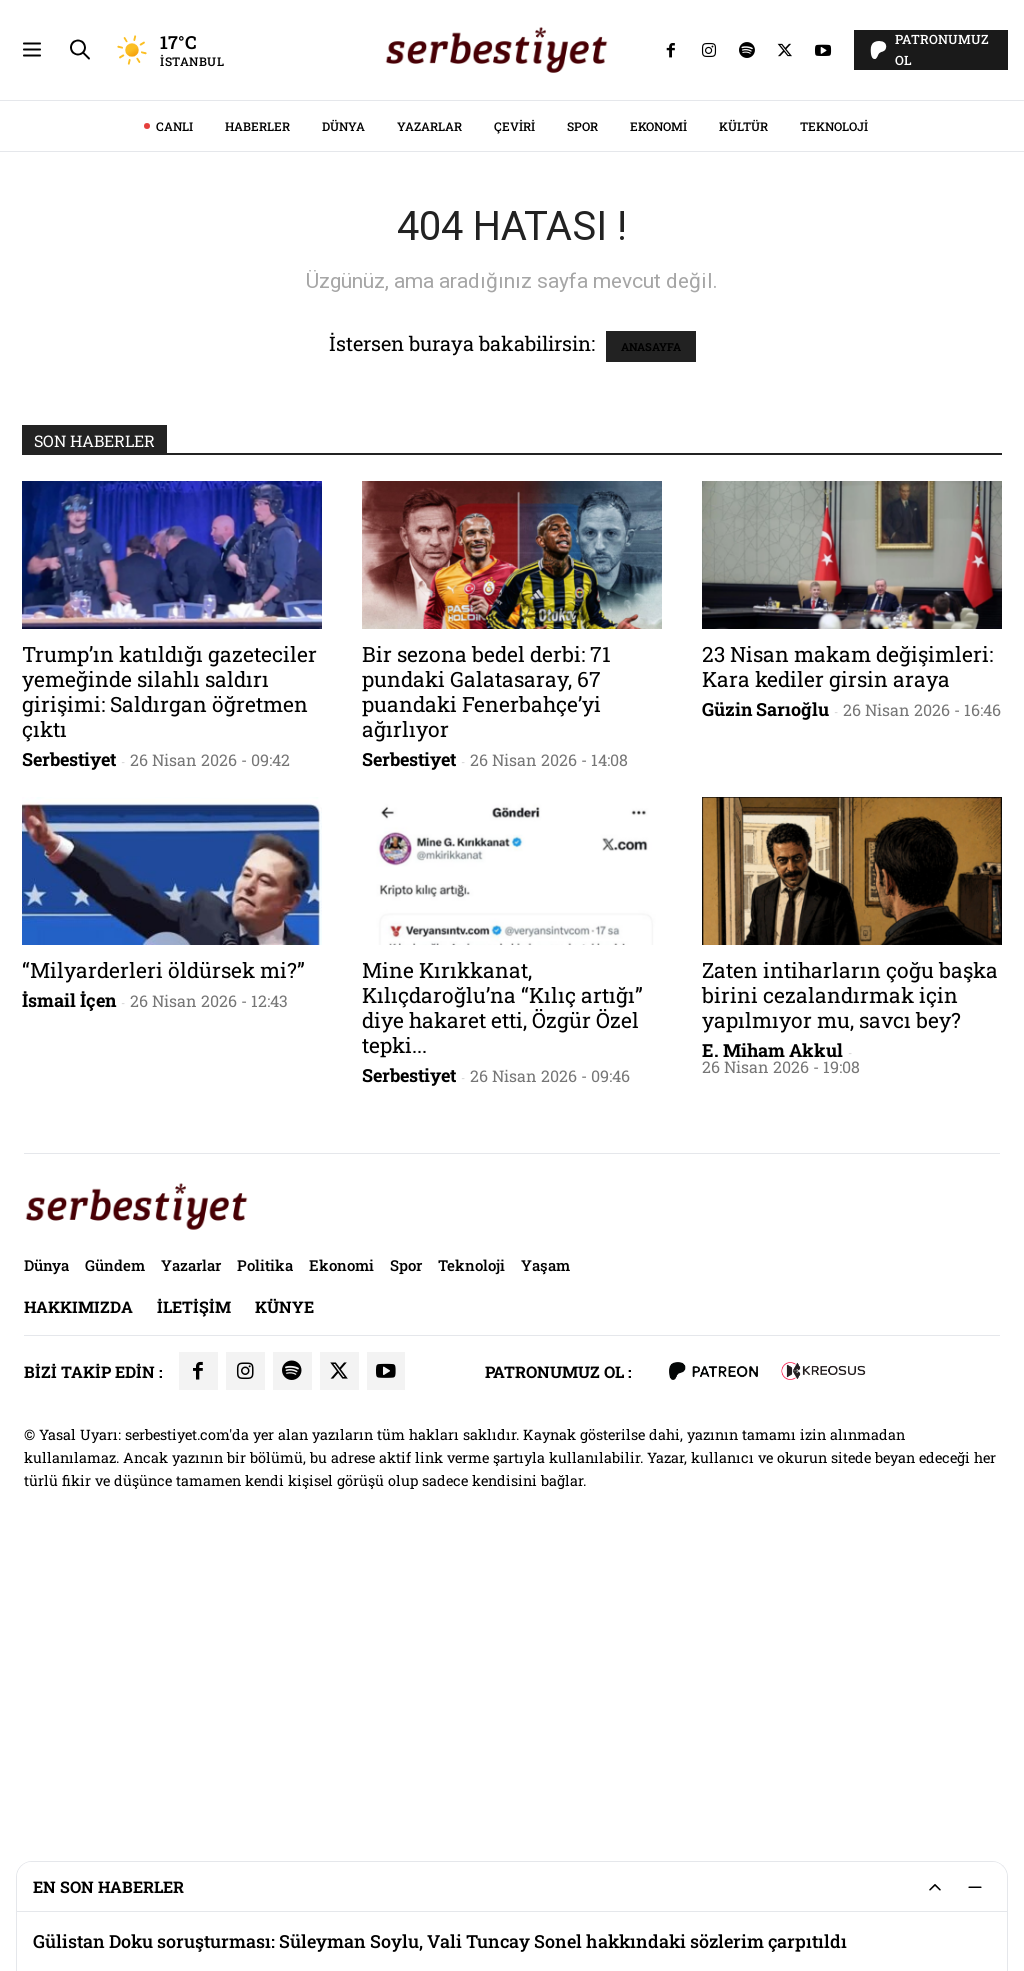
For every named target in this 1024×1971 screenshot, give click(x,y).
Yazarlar (429, 406)
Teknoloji (834, 406)
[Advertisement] (512, 140)
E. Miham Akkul (772, 1330)
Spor (582, 406)
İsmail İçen (69, 1280)
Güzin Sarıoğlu (765, 989)
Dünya (343, 406)
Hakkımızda (78, 1586)
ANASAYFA (651, 626)
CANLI (174, 406)
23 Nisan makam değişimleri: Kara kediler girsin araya (847, 946)
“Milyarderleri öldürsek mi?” (163, 1250)
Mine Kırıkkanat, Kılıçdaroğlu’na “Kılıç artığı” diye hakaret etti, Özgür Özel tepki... (502, 1287)
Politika (265, 1545)
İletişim (194, 1586)
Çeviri (514, 406)
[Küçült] (975, 1887)
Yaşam (545, 1545)
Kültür (743, 406)
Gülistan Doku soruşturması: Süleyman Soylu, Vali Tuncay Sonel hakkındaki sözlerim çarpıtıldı (440, 1941)
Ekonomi (658, 406)
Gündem (115, 1545)
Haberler (257, 406)
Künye (284, 1586)
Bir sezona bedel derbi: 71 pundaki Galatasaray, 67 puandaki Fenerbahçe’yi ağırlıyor (486, 971)
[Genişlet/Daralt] (935, 1887)
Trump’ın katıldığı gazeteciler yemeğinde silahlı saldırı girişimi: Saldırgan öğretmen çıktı (169, 971)
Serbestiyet (69, 1039)
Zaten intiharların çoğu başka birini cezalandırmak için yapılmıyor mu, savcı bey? (850, 1275)
